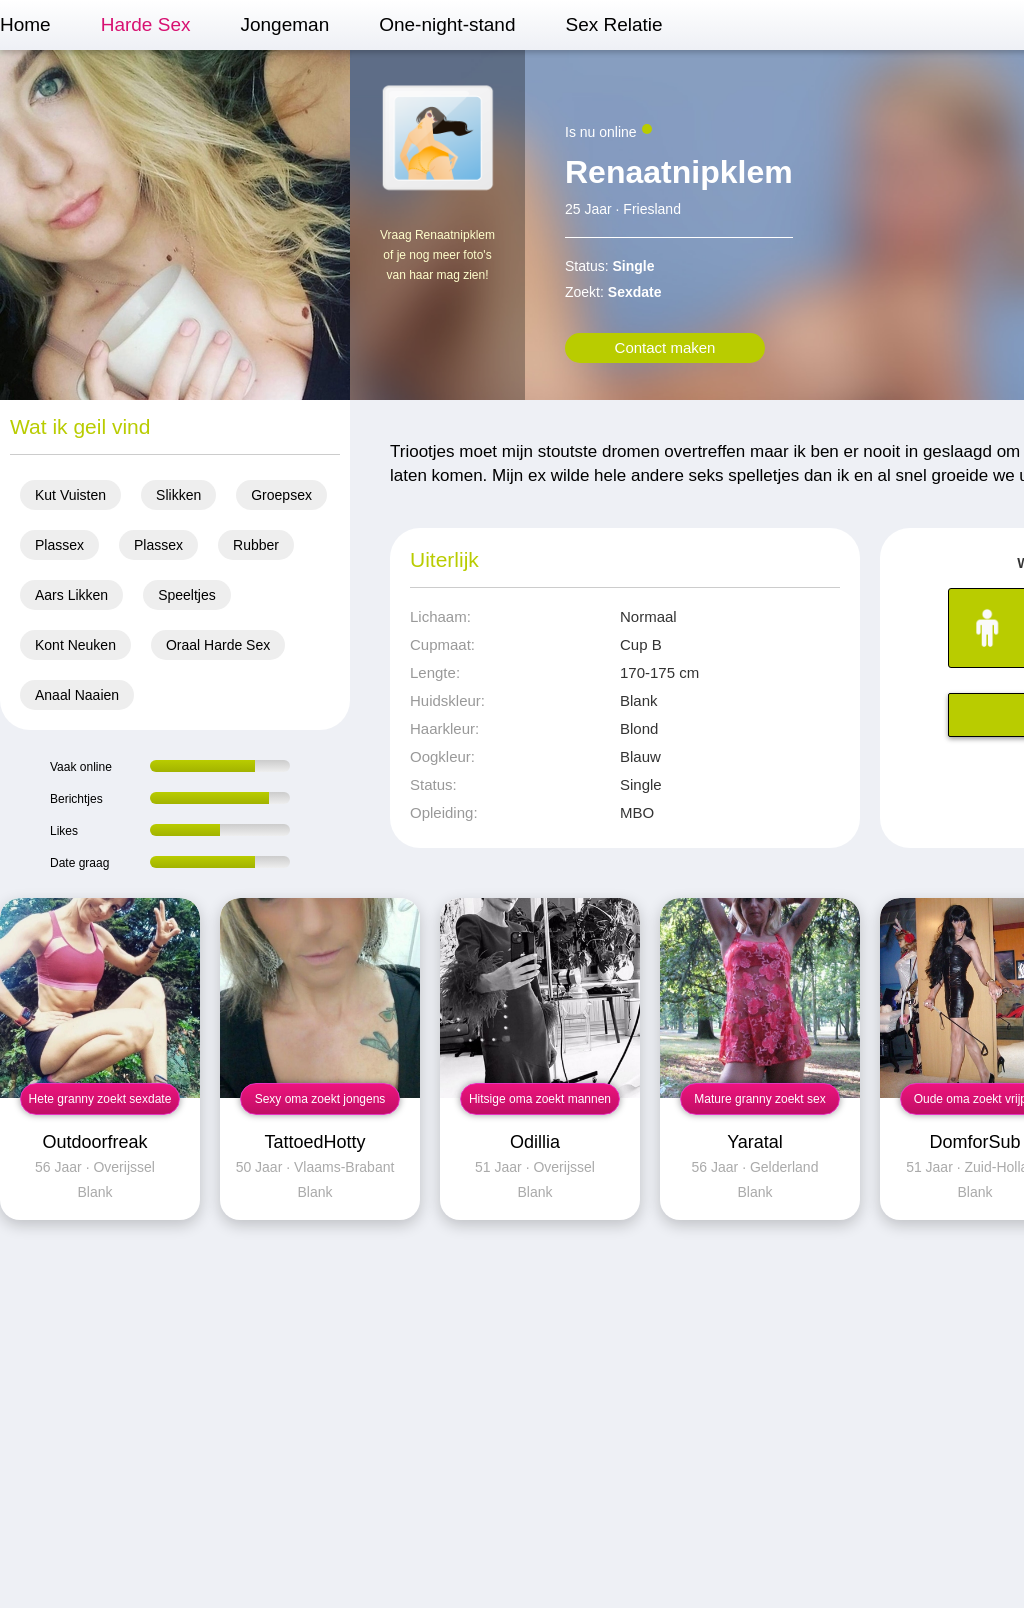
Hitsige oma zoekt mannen (540, 1099)
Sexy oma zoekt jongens (320, 1099)
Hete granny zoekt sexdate (100, 1099)
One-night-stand (447, 24)
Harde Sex (146, 24)
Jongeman (284, 24)
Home (25, 24)
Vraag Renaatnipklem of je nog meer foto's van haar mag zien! (437, 255)
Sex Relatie (613, 24)
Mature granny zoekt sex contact (759, 1103)
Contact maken (665, 347)
